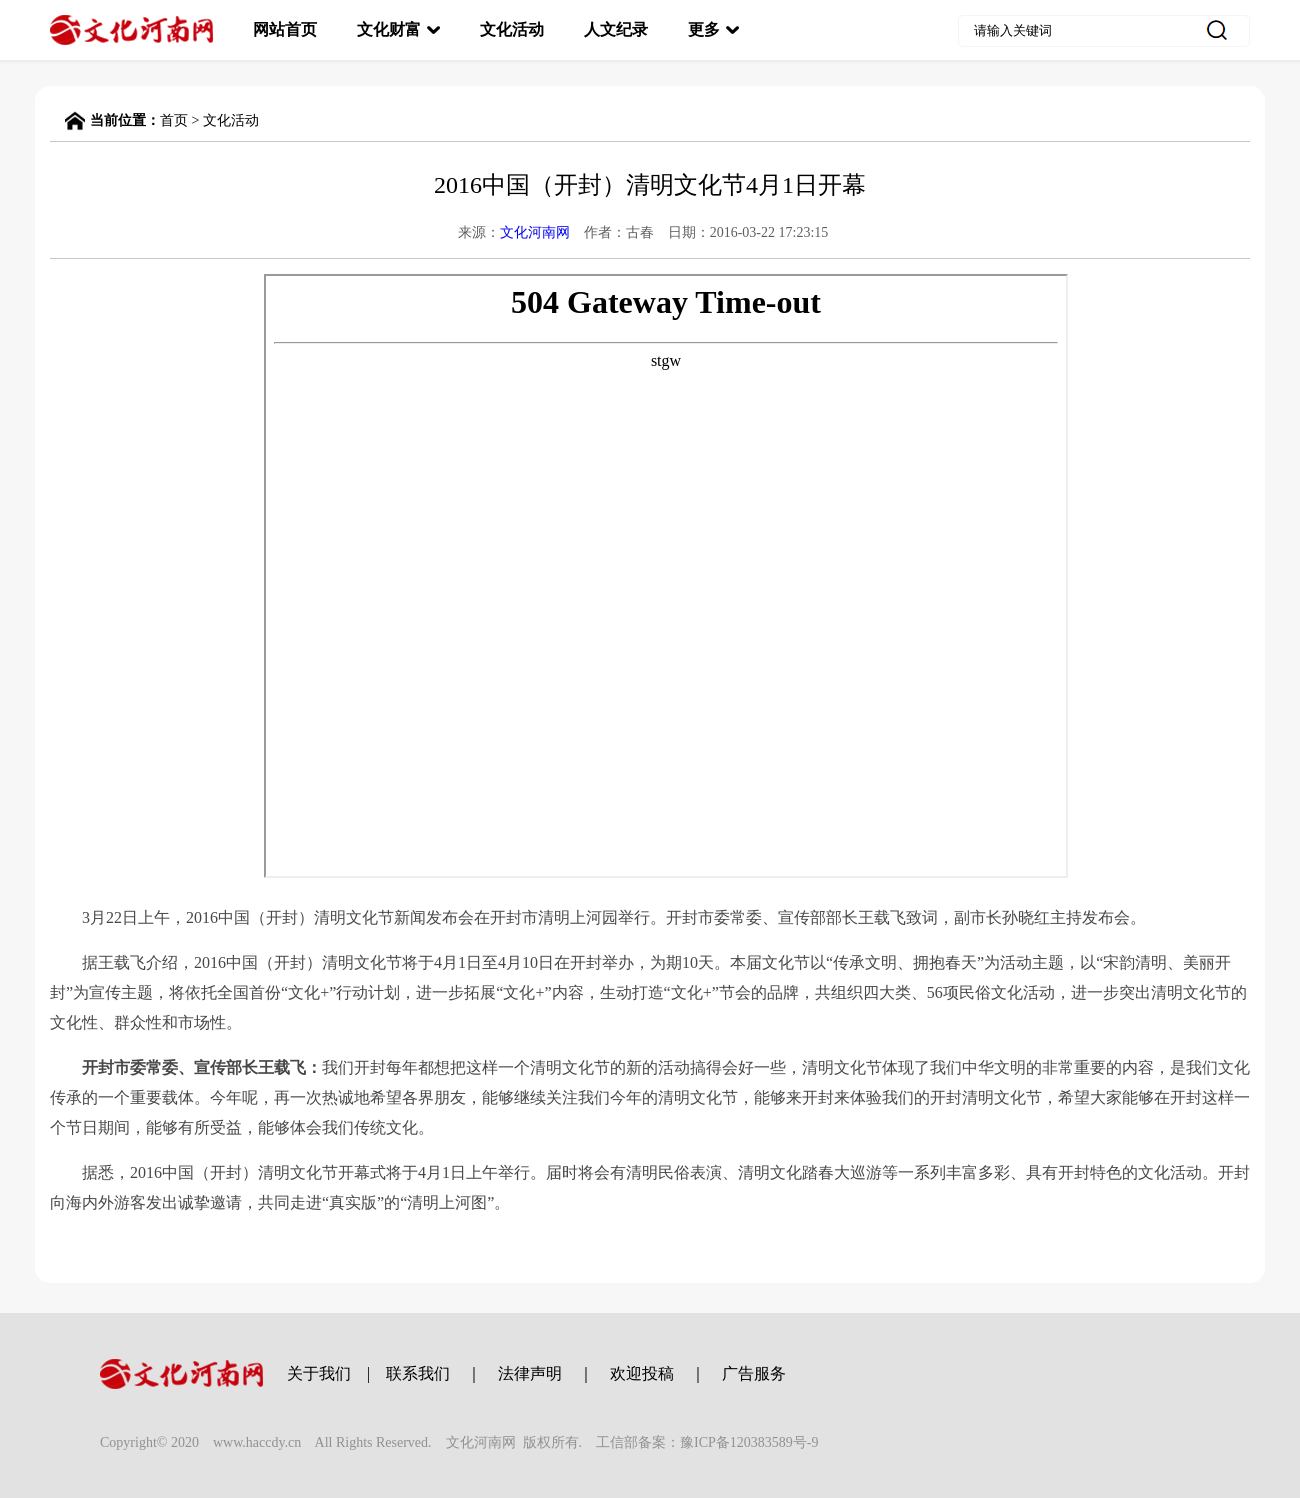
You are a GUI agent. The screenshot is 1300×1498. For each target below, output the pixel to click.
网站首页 (285, 29)
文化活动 (512, 29)
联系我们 (418, 1373)
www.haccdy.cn (257, 1442)
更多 (704, 29)
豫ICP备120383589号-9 (749, 1442)
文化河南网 (535, 232)
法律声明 (530, 1373)
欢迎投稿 (642, 1373)
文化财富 (389, 29)
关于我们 (319, 1373)
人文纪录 (616, 29)
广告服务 (754, 1373)
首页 (174, 120)
